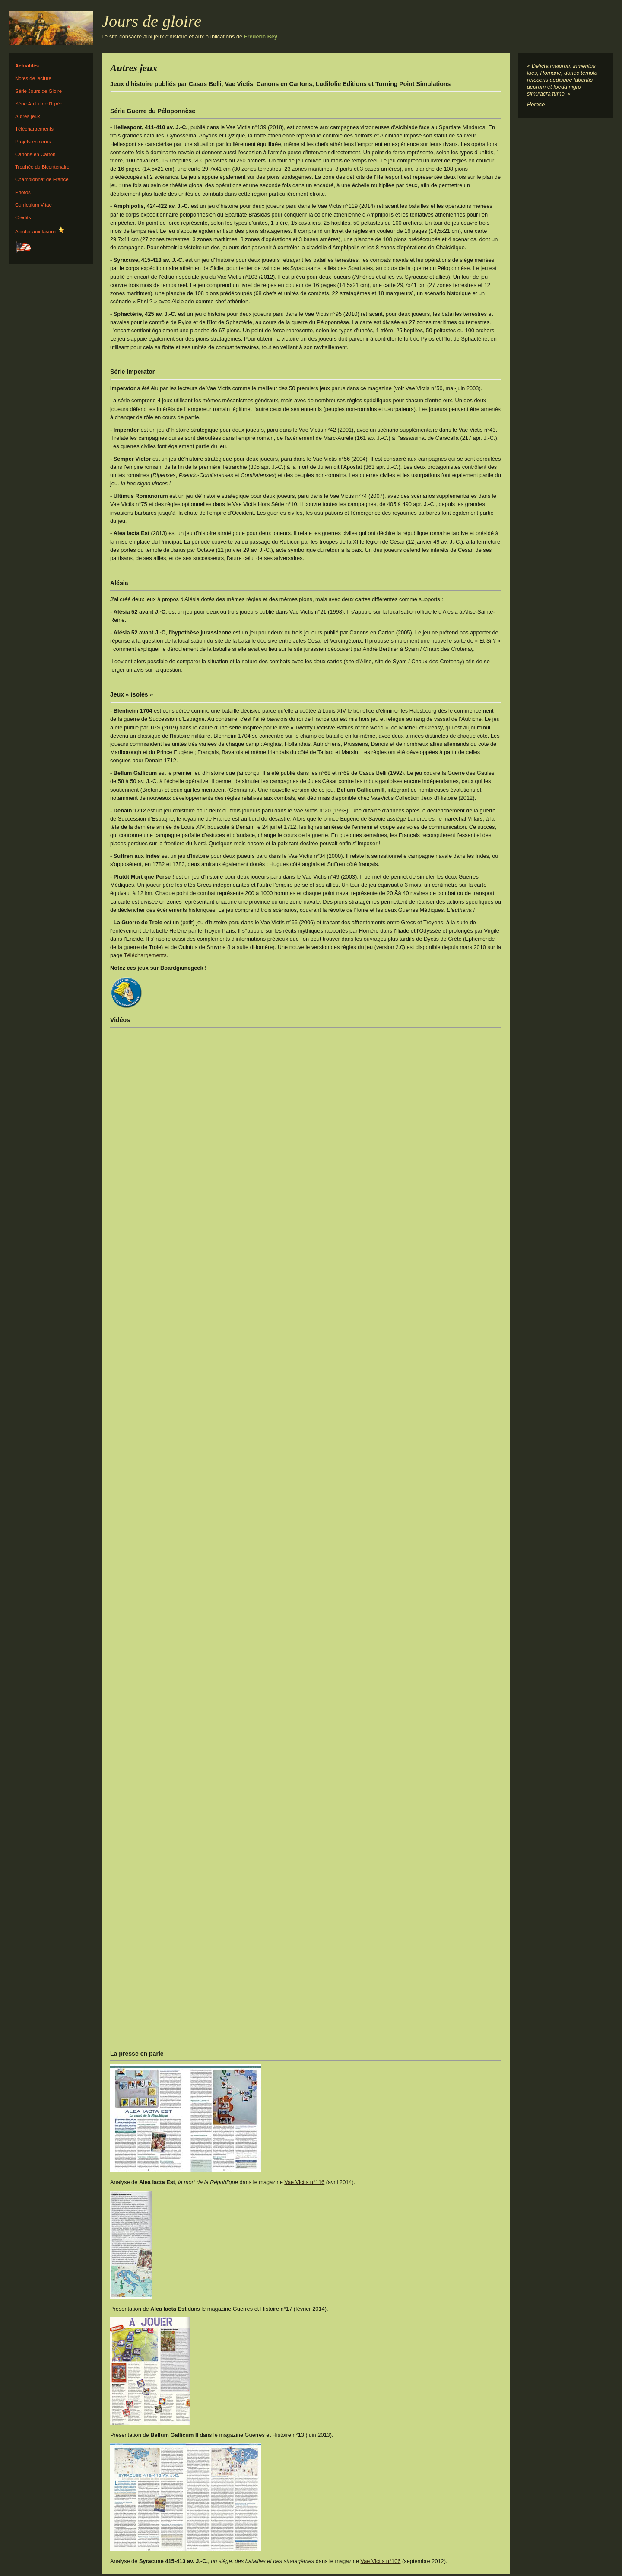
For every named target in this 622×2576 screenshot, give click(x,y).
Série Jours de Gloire (38, 91)
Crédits (23, 217)
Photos (23, 192)
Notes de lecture (33, 78)
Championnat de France (42, 179)
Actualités (27, 65)
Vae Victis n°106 (381, 2561)
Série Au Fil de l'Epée (39, 103)
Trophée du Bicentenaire (42, 166)
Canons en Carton (35, 154)
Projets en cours (33, 141)
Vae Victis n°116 (304, 2182)
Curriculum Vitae (33, 204)
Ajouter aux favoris (40, 230)
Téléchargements (34, 128)
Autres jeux (27, 116)
